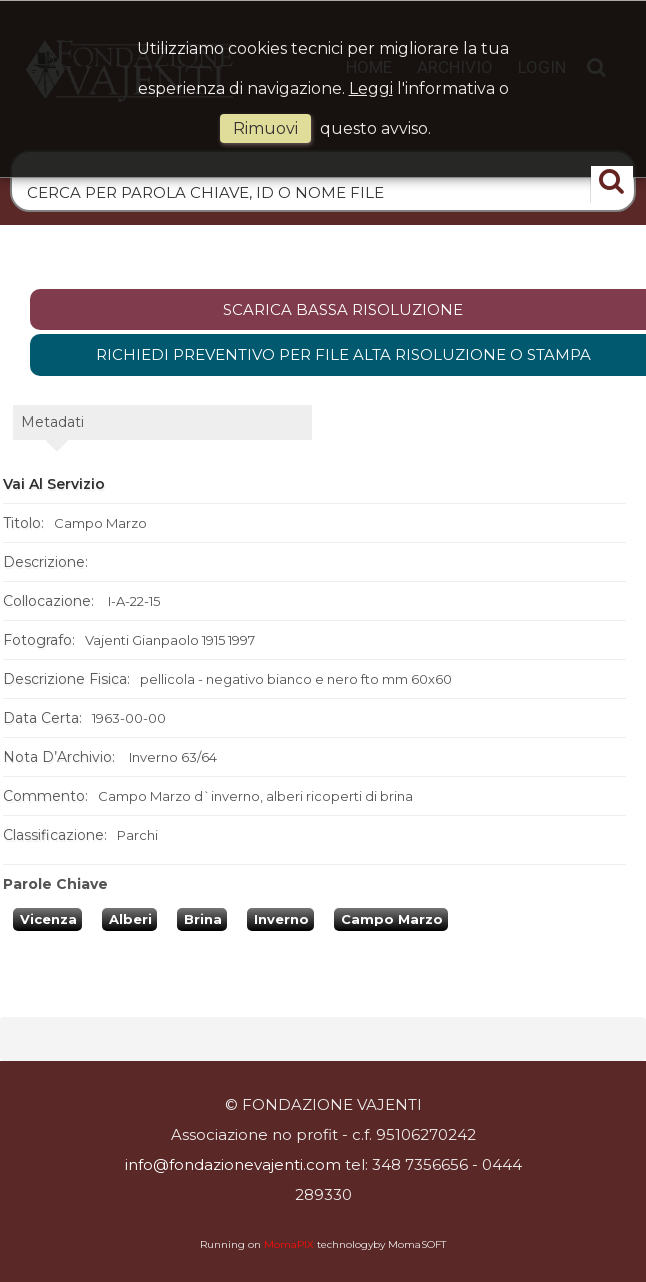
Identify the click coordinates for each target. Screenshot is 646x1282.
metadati (52, 422)
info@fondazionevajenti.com (233, 1164)
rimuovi (265, 128)
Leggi (371, 88)
